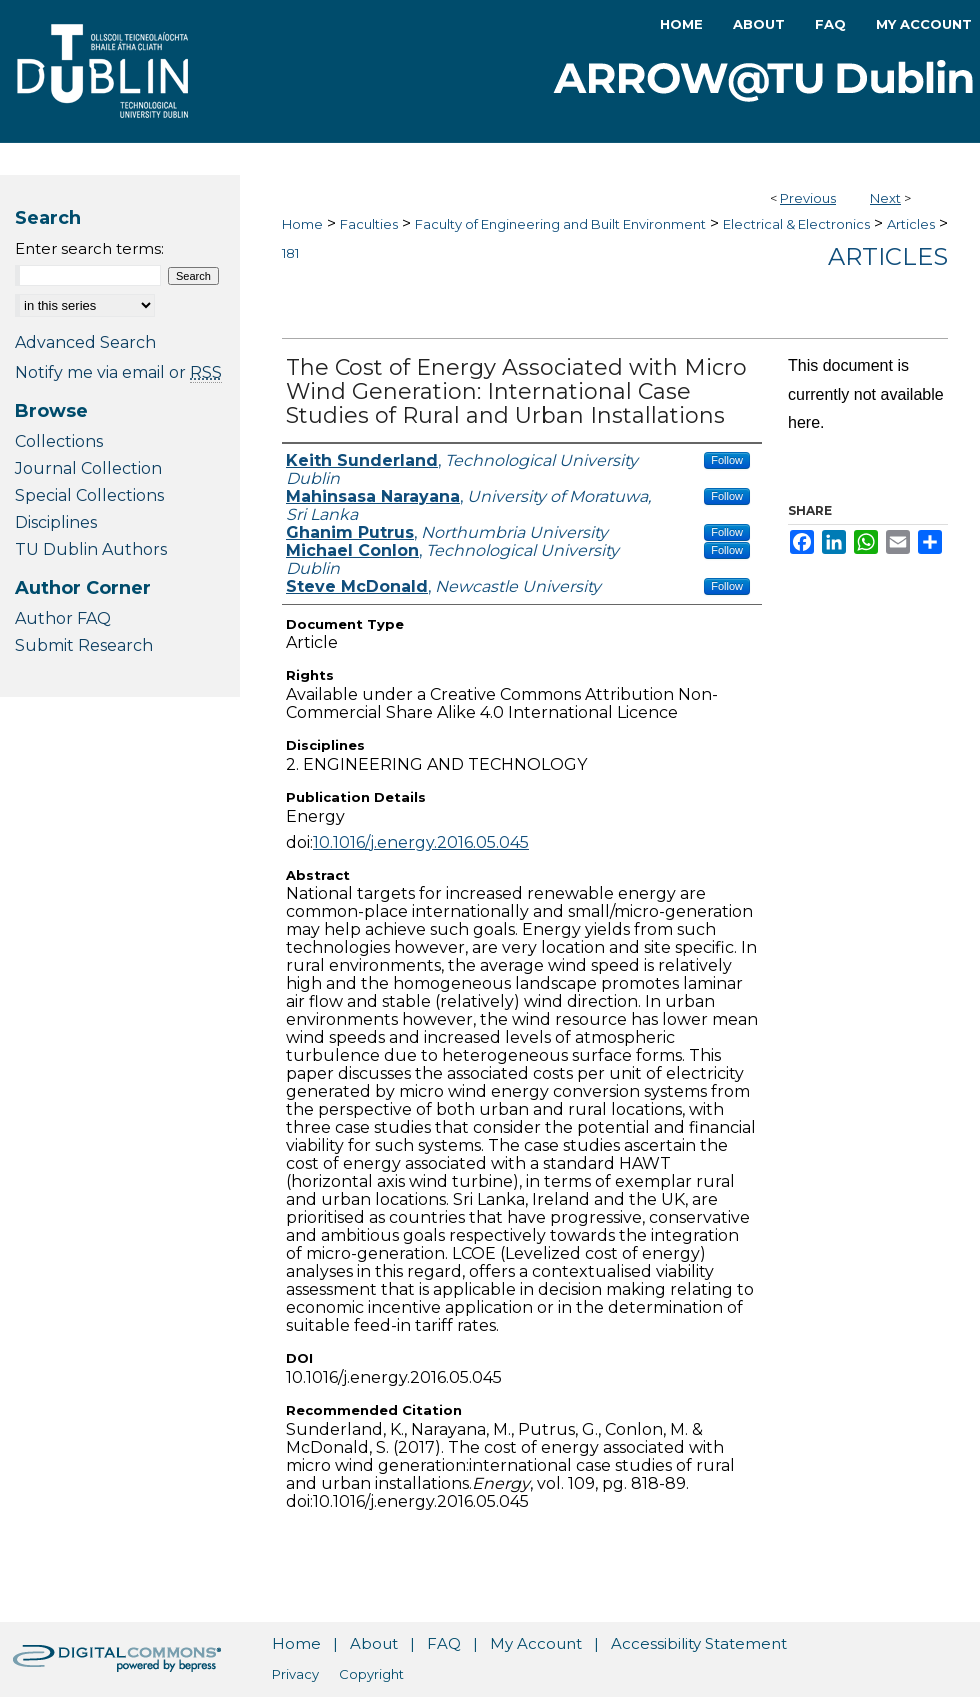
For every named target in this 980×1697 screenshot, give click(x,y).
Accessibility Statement (699, 1643)
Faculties (369, 224)
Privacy (295, 1674)
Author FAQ (63, 618)
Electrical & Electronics (796, 224)
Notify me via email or (118, 372)
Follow (727, 460)
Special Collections (89, 495)
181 (290, 253)
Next (885, 198)
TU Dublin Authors (91, 549)
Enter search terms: (89, 248)
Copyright (371, 1674)
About (374, 1643)
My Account (536, 1643)
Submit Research (84, 645)
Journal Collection (88, 468)
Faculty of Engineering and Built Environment (560, 224)
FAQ (444, 1643)
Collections (59, 441)
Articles (911, 224)
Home (302, 224)
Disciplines (56, 522)
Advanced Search (85, 342)
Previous (808, 198)
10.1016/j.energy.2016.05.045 (421, 842)
